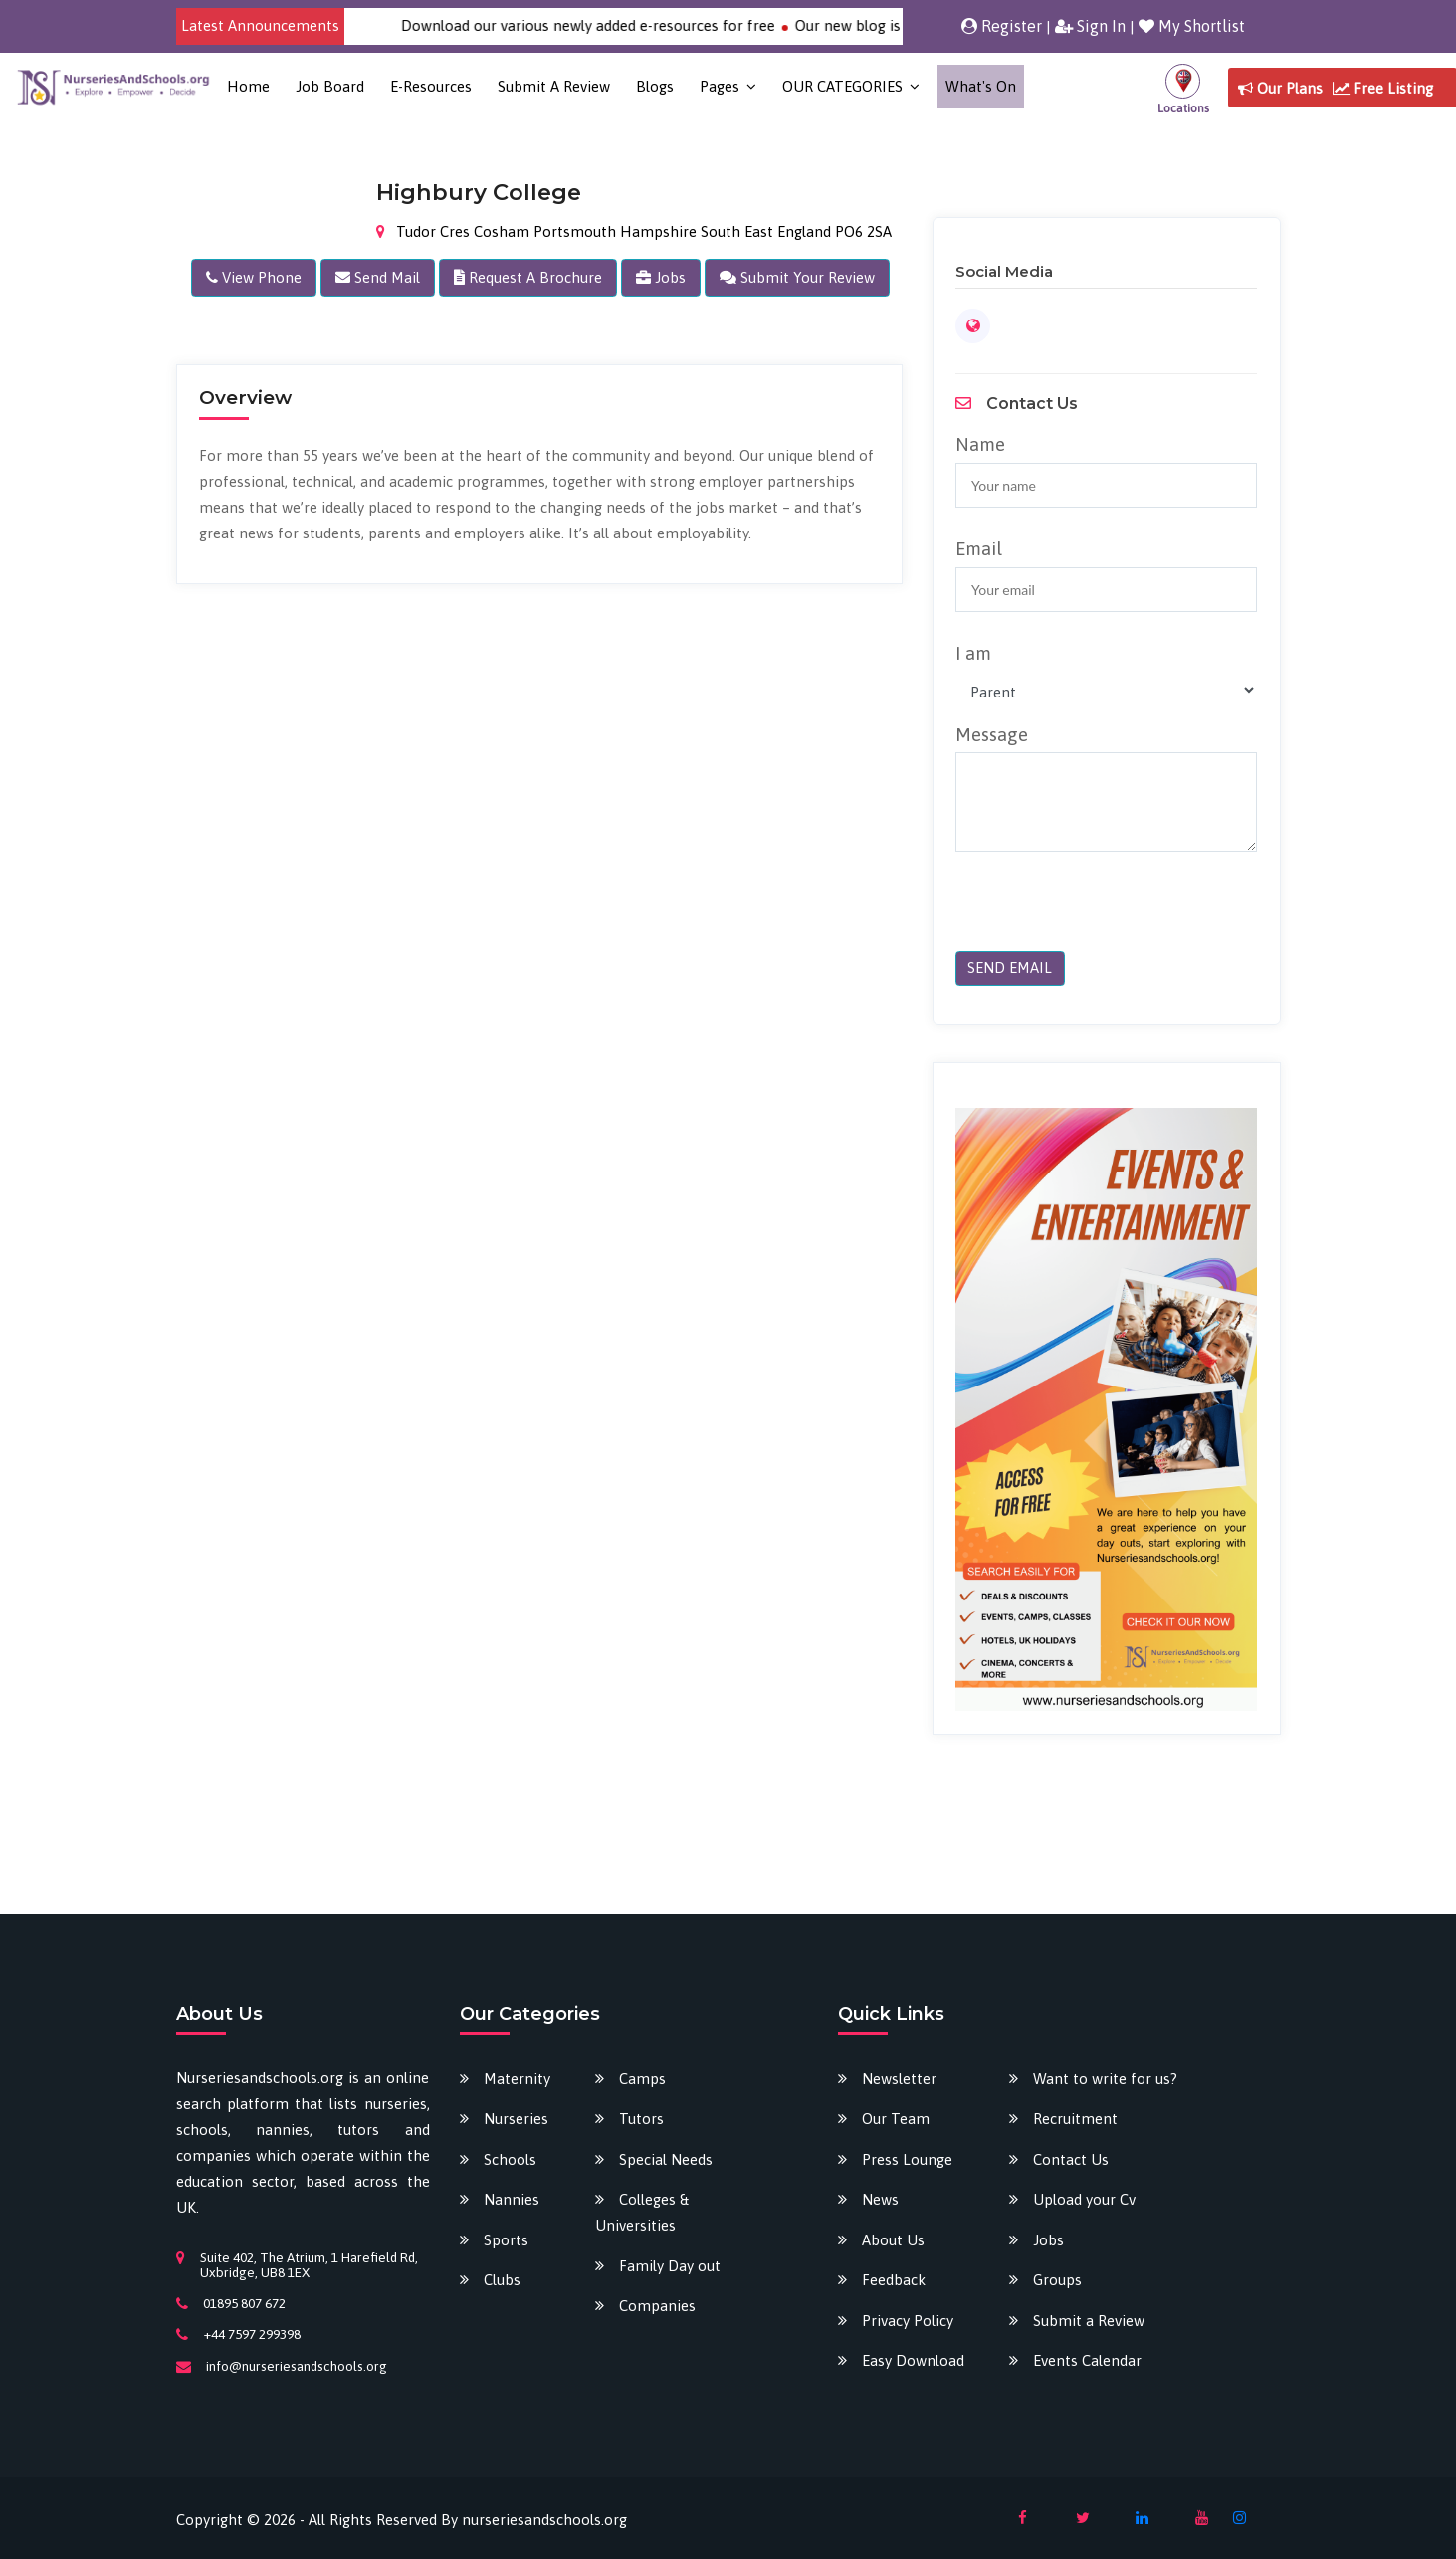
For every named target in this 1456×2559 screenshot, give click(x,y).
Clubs (502, 2279)
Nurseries (516, 2118)
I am (973, 653)
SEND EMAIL (1009, 968)
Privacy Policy (907, 2320)
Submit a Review (554, 86)
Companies (657, 2305)
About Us (893, 2240)
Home (248, 86)
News (880, 2199)
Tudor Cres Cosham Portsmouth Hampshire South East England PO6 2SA (634, 231)
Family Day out (670, 2265)
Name (980, 444)
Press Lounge (907, 2159)
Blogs (655, 86)
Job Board (330, 86)
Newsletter (899, 2078)
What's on (980, 86)
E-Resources (431, 86)
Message (991, 734)
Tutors (641, 2118)
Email (978, 548)
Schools (510, 2159)
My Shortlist (1192, 26)
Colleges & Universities (642, 2212)
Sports (506, 2240)
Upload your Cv (1084, 2199)
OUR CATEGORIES (842, 86)
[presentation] (1091, 912)
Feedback (894, 2279)
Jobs (1048, 2240)
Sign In (1090, 26)
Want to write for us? (1105, 2078)
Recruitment (1075, 2118)
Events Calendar (1087, 2360)
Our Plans (1280, 88)
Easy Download (913, 2360)
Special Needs (666, 2159)
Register (1001, 26)
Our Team (896, 2118)
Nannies (511, 2199)
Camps (642, 2078)
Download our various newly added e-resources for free (617, 25)
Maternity (517, 2078)
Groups (1057, 2279)
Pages (719, 86)
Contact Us (1071, 2159)
